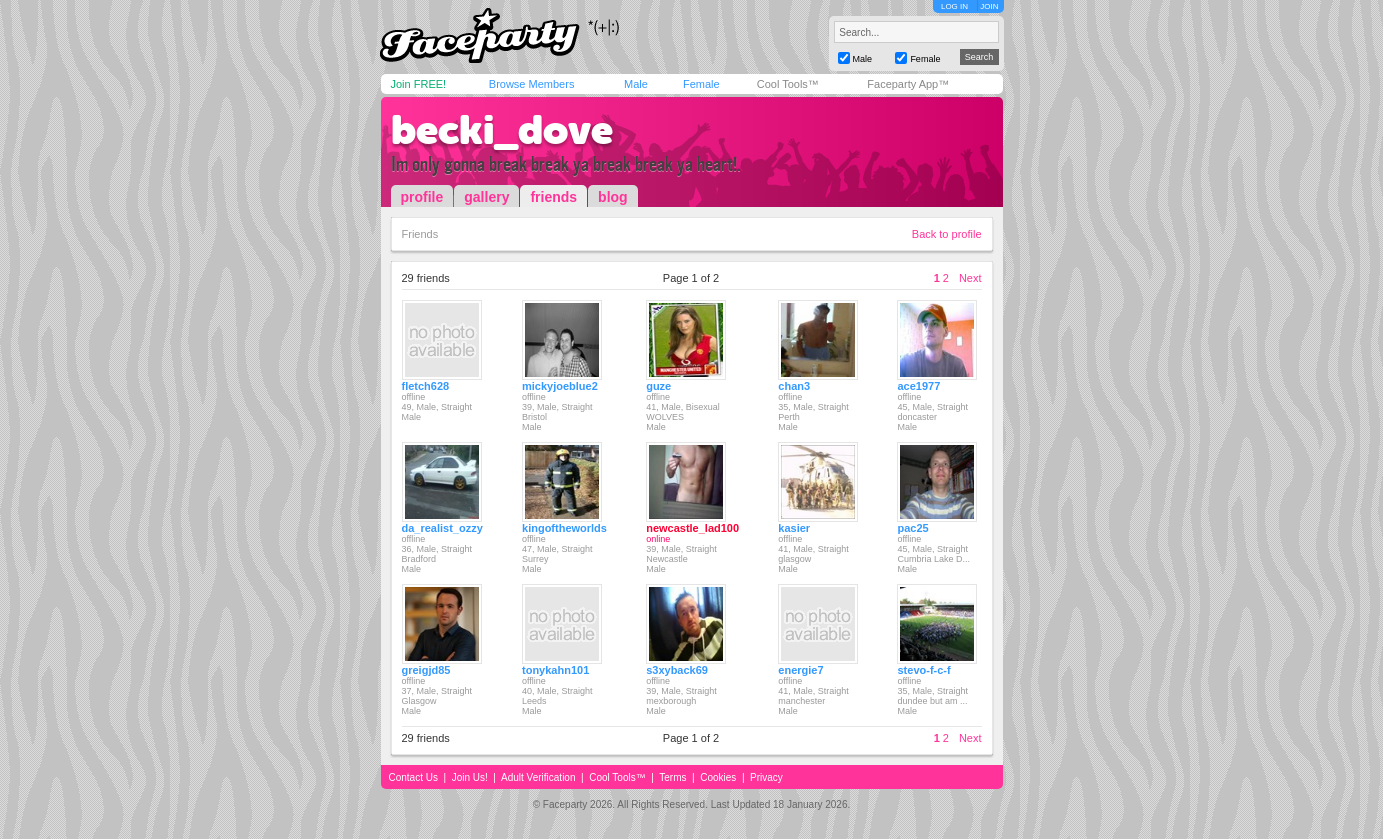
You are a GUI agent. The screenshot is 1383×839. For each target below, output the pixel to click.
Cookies (718, 777)
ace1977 (918, 386)
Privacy (766, 777)
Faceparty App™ (908, 84)
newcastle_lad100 (692, 528)
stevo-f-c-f (923, 670)
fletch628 (426, 386)
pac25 (912, 528)
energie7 (800, 670)
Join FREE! (419, 84)
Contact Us (413, 777)
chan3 (794, 386)
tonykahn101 (555, 670)
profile (422, 197)
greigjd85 (426, 670)
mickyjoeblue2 (560, 386)
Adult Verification (538, 777)
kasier (794, 528)
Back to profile (947, 234)
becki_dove (502, 130)
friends (553, 197)
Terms (672, 777)
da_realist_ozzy (442, 528)
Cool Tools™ (788, 84)
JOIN (989, 6)
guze (658, 386)
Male (636, 84)
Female (701, 84)
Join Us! (470, 777)
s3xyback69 (677, 670)
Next (970, 278)
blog (613, 197)
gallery (486, 197)
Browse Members (532, 84)
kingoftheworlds (564, 528)
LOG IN (954, 6)
